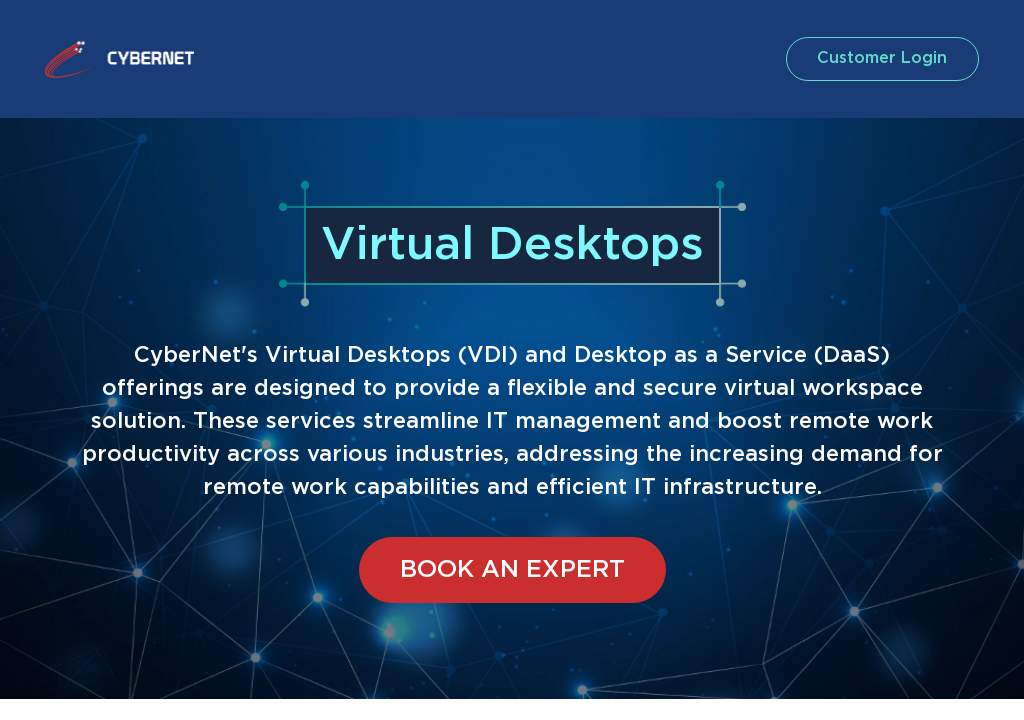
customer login (881, 58)
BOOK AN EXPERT (512, 570)
